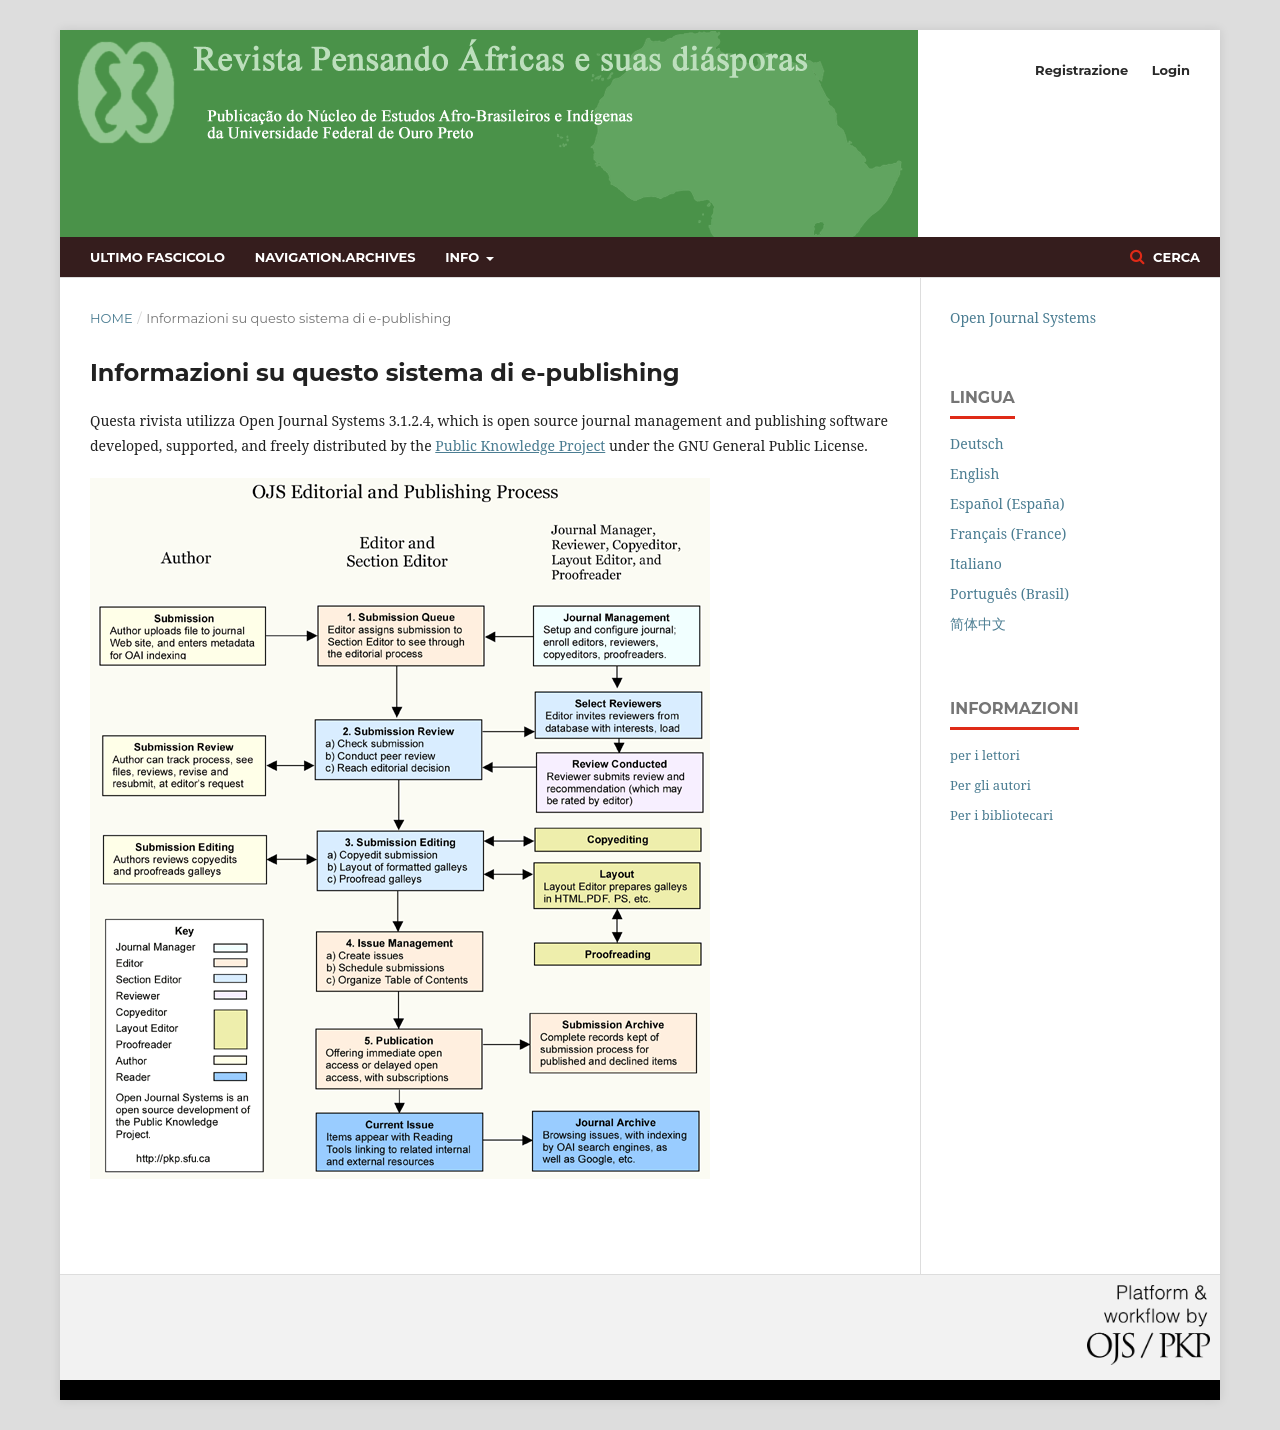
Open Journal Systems (1023, 317)
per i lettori (985, 755)
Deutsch (977, 443)
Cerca (1174, 257)
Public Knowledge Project (520, 445)
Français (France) (1008, 533)
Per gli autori (990, 785)
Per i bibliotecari (1001, 815)
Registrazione (1081, 70)
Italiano (976, 563)
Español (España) (1007, 503)
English (974, 473)
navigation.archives (335, 257)
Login (1171, 70)
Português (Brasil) (1009, 593)
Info (464, 257)
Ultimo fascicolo (157, 257)
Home (111, 318)
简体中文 (978, 623)
